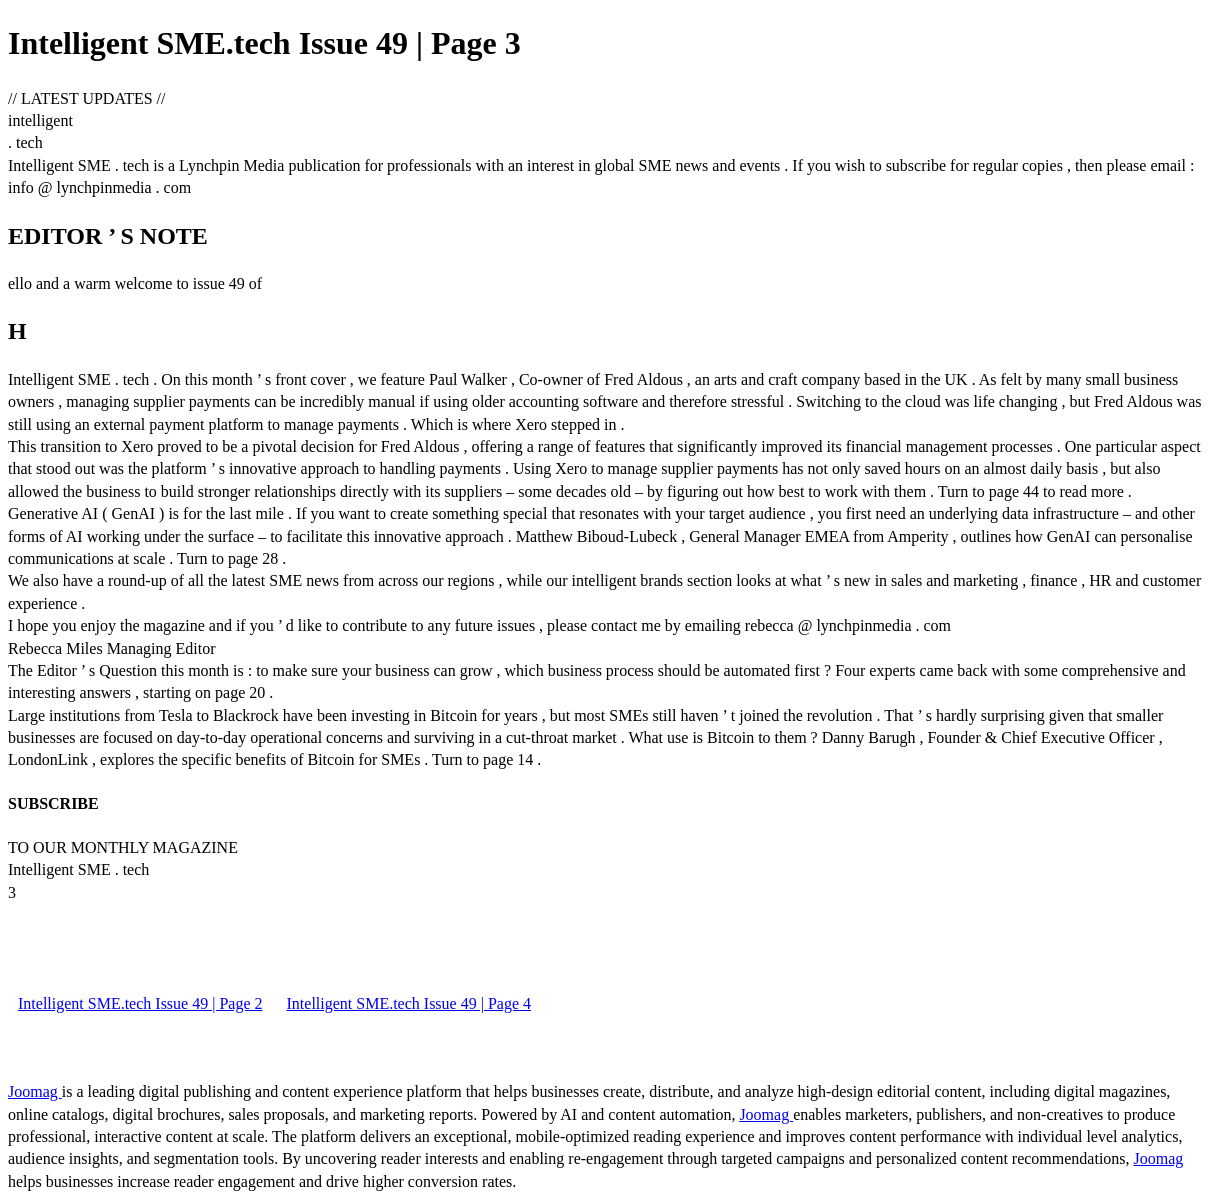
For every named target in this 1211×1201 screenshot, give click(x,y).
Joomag (35, 1091)
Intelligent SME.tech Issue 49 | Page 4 (409, 1003)
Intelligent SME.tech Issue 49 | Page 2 (140, 1003)
